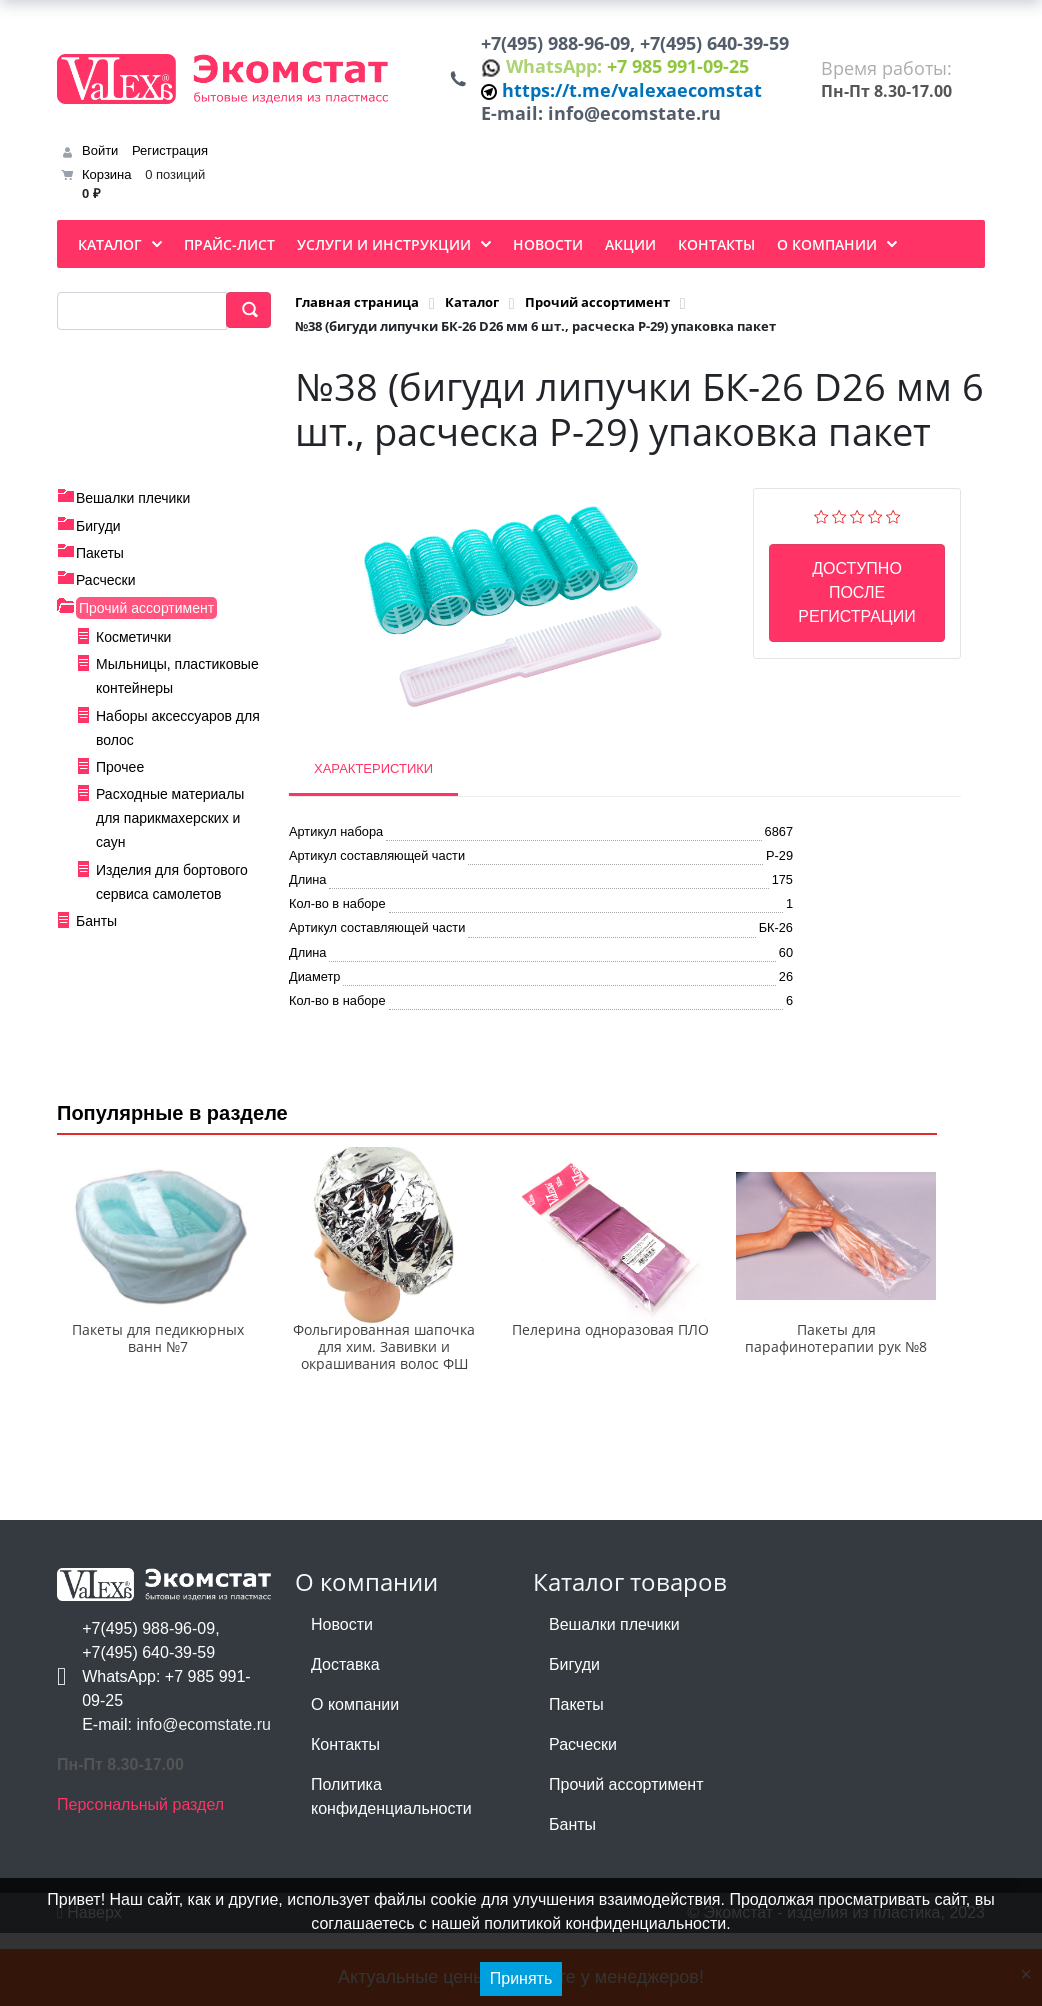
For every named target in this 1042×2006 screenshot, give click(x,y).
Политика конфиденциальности (391, 1869)
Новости (342, 1697)
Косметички (133, 655)
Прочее (120, 786)
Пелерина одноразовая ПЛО (610, 1403)
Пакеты (100, 572)
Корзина (107, 193)
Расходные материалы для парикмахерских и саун (170, 837)
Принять (521, 1978)
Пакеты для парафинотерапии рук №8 (836, 1412)
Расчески (106, 599)
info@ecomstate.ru (640, 130)
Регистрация (170, 169)
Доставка (345, 1737)
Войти (100, 169)
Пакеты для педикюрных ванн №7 (158, 1412)
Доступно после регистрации (856, 611)
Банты (96, 940)
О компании (355, 1777)
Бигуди (98, 544)
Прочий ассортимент (146, 626)
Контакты (345, 1817)
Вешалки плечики (133, 517)
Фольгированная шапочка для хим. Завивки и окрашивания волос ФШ (384, 1420)
